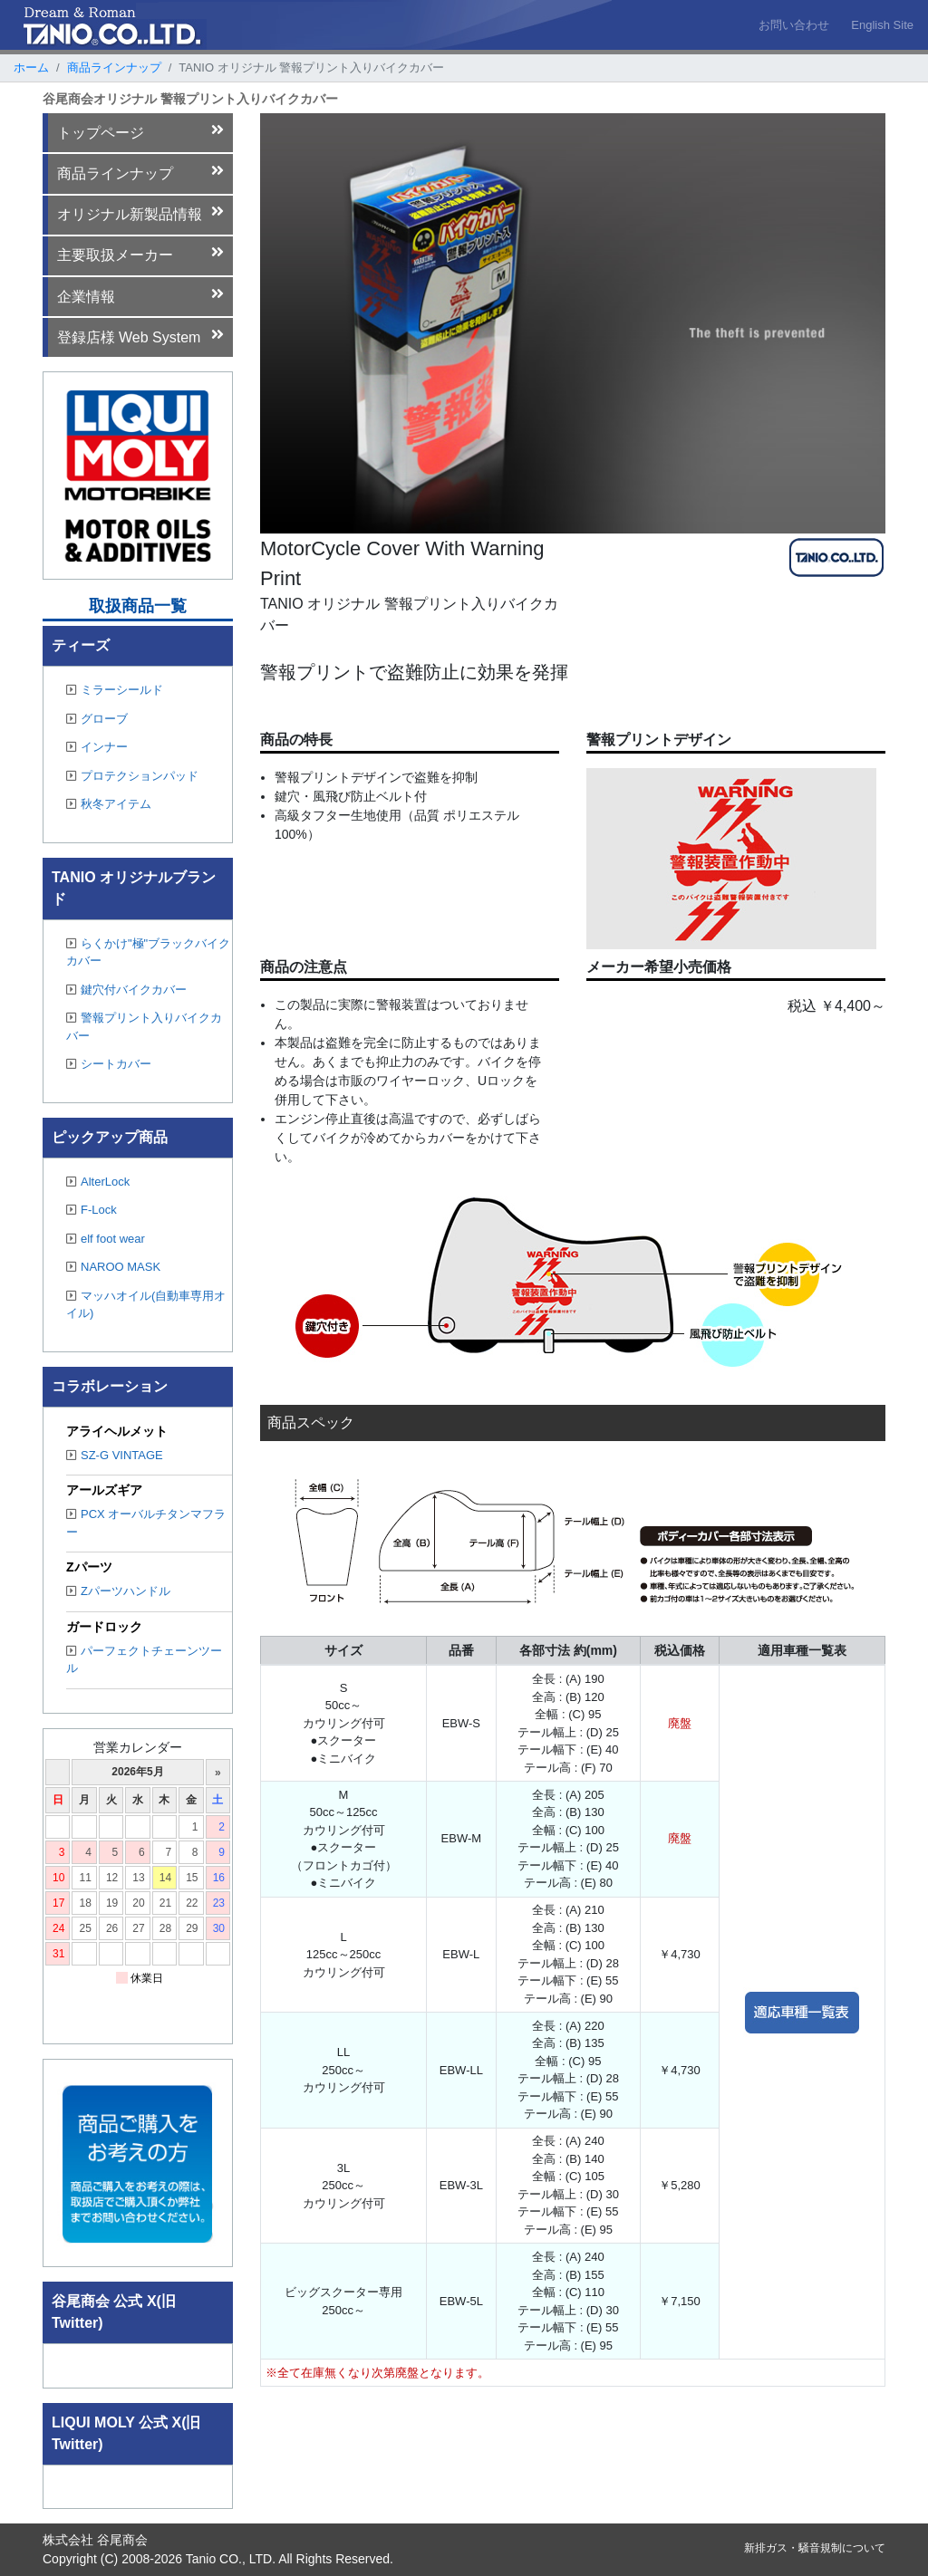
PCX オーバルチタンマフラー (146, 1523)
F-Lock (91, 1209)
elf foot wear (105, 1238)
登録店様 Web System (141, 336)
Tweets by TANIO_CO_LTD (128, 2360)
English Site (882, 25)
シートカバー (108, 1064)
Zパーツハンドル (118, 1591)
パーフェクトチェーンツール (144, 1660)
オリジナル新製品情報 (141, 213)
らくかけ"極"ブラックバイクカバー (148, 952)
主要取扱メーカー (141, 254)
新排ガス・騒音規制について (814, 2548)
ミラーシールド (114, 690)
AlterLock (98, 1181)
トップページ (141, 131)
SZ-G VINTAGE (114, 1455)
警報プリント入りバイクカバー (144, 1027)
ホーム (31, 67)
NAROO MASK (113, 1267)
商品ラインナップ (114, 67)
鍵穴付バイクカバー (126, 989)
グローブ (97, 719)
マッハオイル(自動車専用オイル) (146, 1305)
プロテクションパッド (132, 776)
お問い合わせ (794, 25)
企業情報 (141, 295)
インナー (97, 747)
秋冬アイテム (108, 804)
